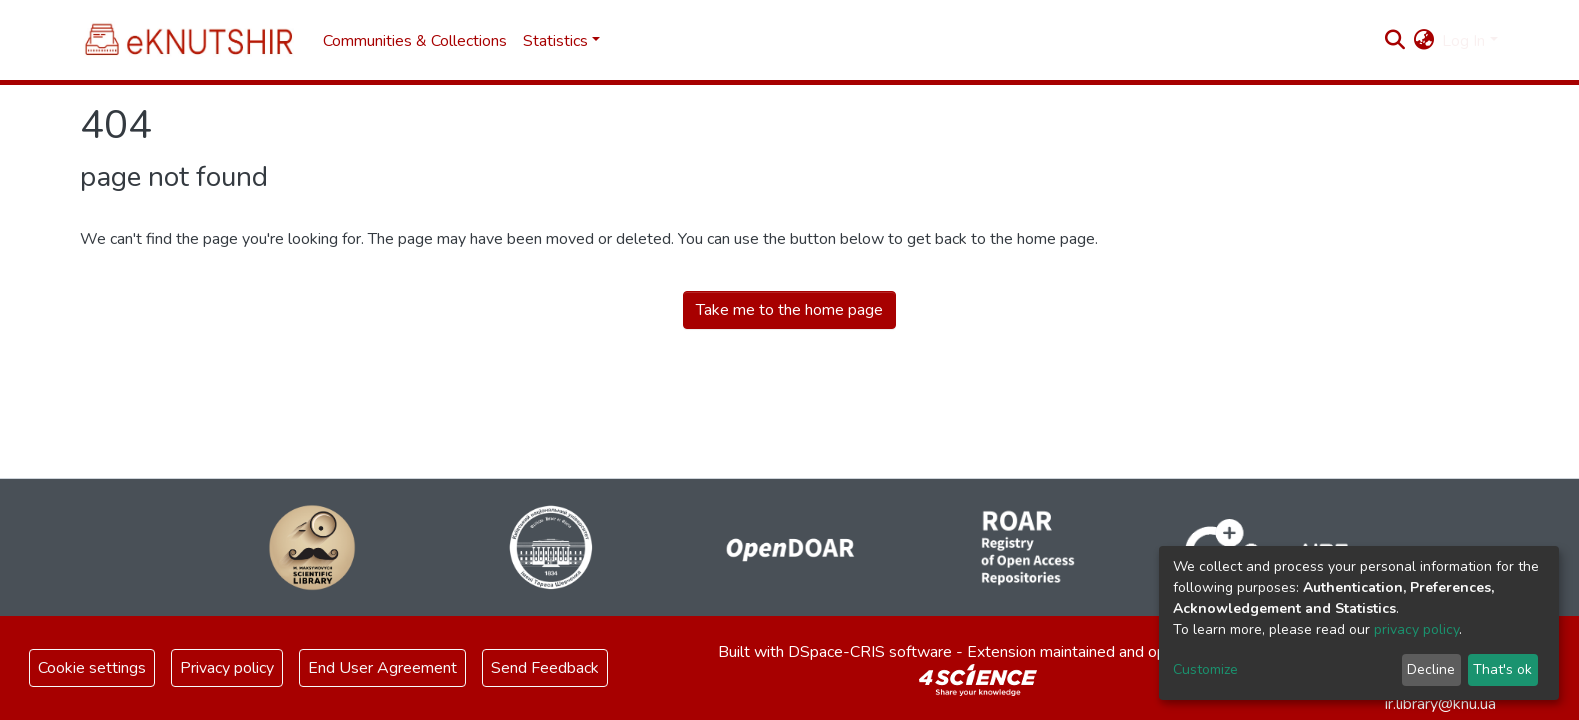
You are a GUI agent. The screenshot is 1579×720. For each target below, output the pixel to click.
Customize (1205, 669)
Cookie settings (92, 668)
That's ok (1502, 669)
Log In (1463, 41)
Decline (1431, 669)
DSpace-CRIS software (870, 652)
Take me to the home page (789, 310)
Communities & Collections (415, 41)
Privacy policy (227, 668)
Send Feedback (545, 668)
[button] (1423, 41)
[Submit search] (1394, 41)
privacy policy (1416, 629)
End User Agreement (382, 668)
